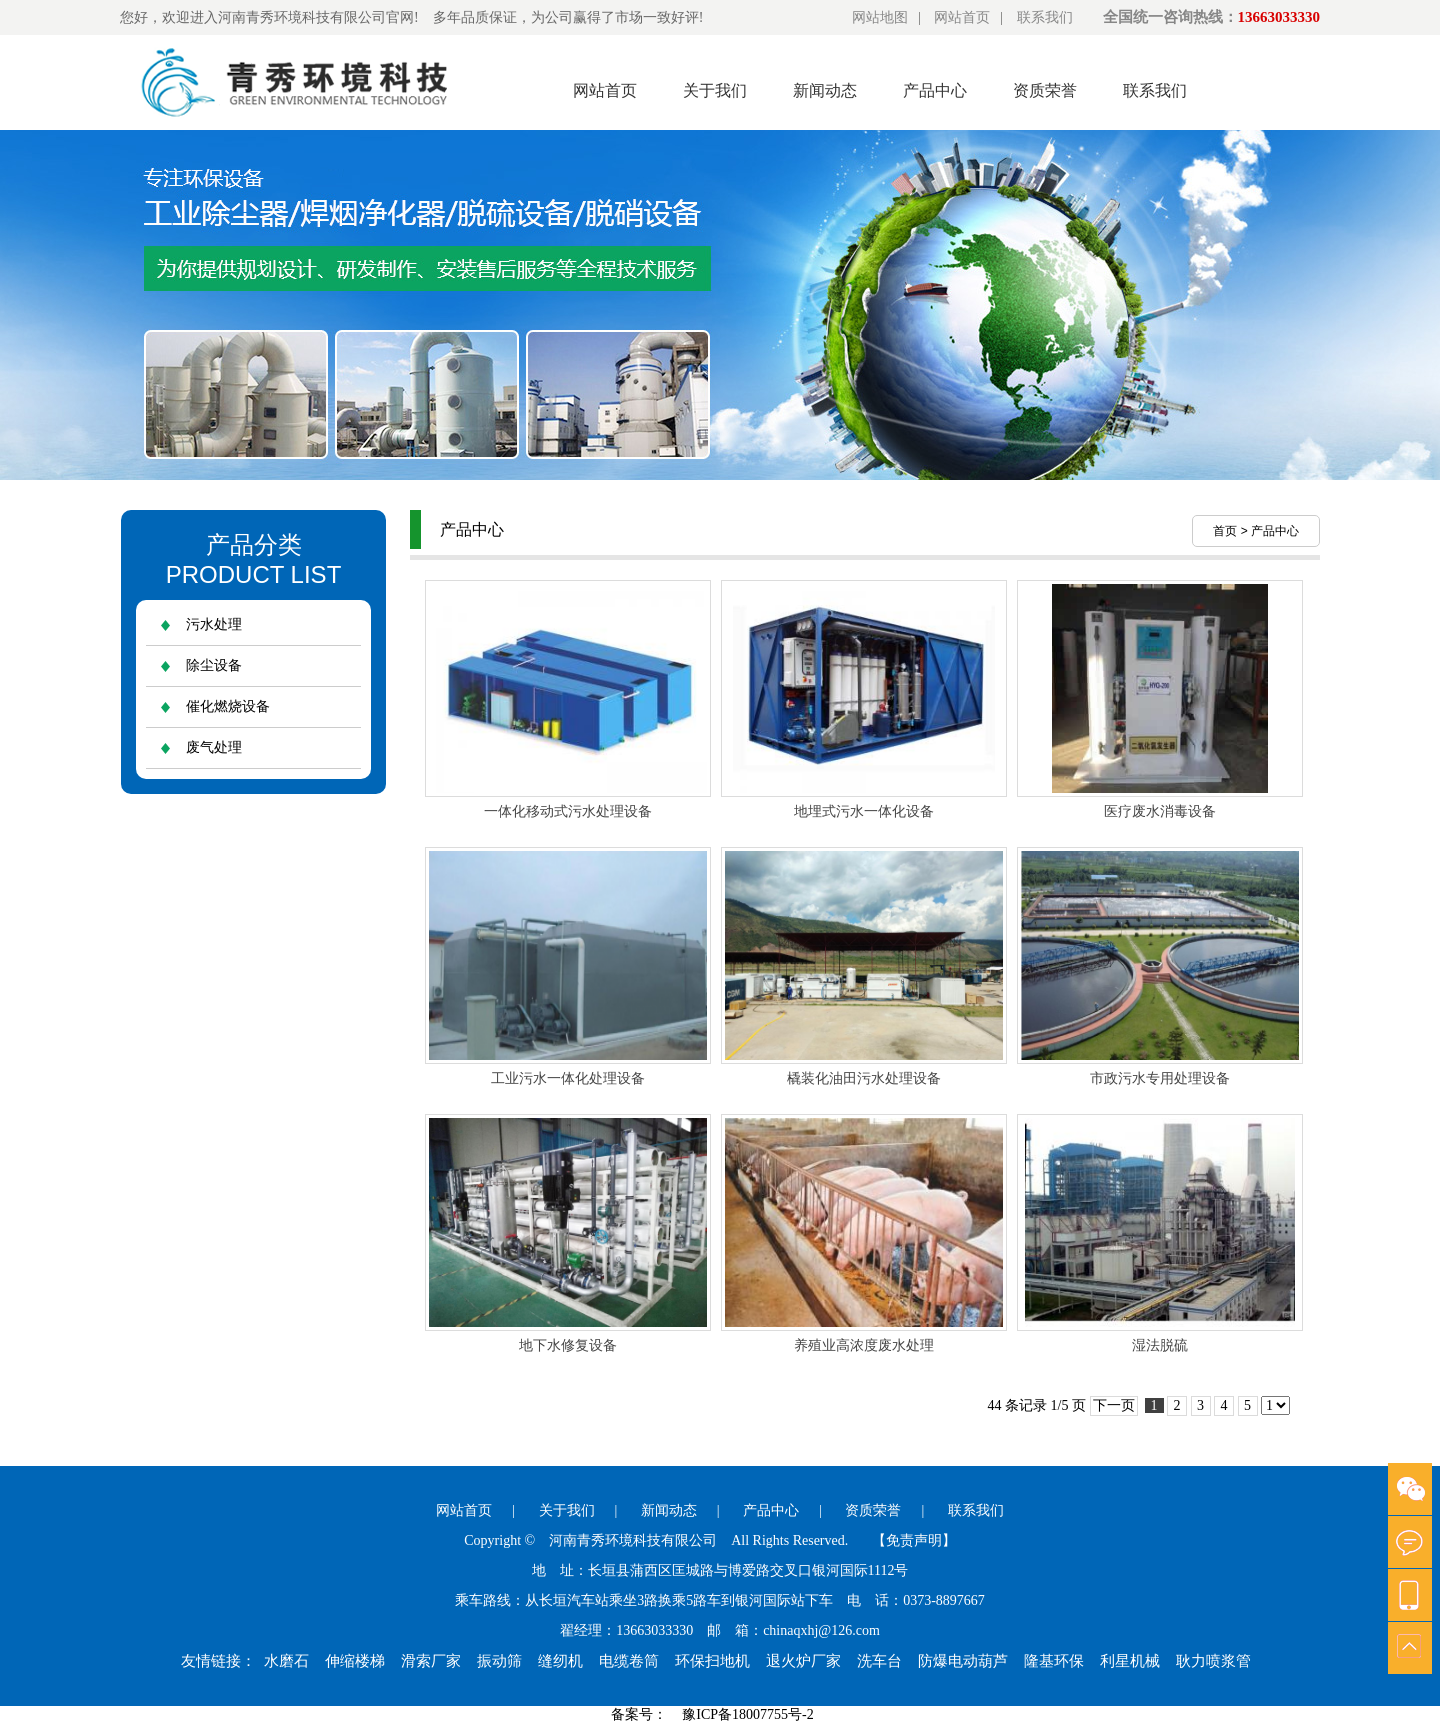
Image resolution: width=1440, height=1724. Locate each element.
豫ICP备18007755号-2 (747, 1714)
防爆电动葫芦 (963, 1661)
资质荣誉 (1045, 90)
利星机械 (1130, 1661)
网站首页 (962, 17)
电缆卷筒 (629, 1661)
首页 (1225, 531)
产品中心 (935, 90)
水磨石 (286, 1661)
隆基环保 (1054, 1661)
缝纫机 (560, 1661)
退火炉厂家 (803, 1661)
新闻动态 (825, 90)
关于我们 (715, 90)
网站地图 (880, 17)
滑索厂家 (431, 1661)
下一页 (1114, 1405)
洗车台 (879, 1661)
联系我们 (1045, 17)
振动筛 (499, 1661)
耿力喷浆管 (1213, 1661)
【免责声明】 (914, 1540)
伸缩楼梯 (355, 1661)
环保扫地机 (712, 1661)
